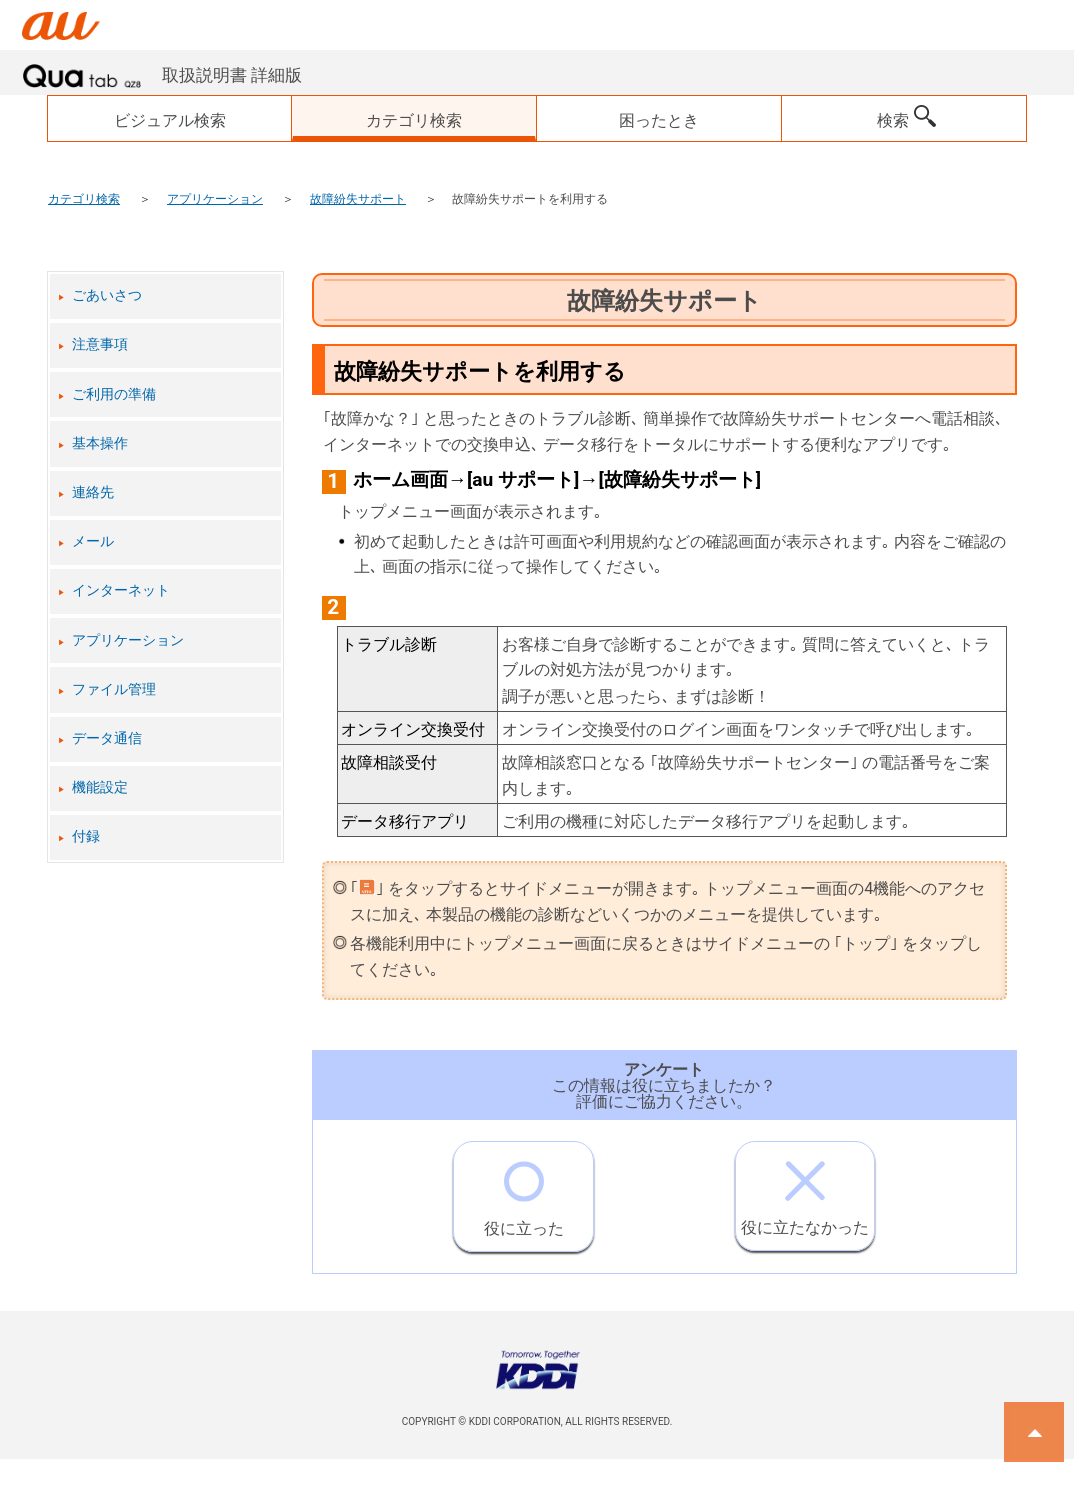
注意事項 (100, 344)
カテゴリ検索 (84, 199)
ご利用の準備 (114, 394)
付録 (86, 836)
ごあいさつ (107, 295)
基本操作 (100, 443)
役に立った (524, 1190)
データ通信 (107, 738)
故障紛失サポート (358, 199)
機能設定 (100, 787)
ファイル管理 (114, 689)
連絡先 (93, 492)
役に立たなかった (805, 1189)
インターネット (121, 590)
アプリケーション (215, 199)
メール (93, 541)
